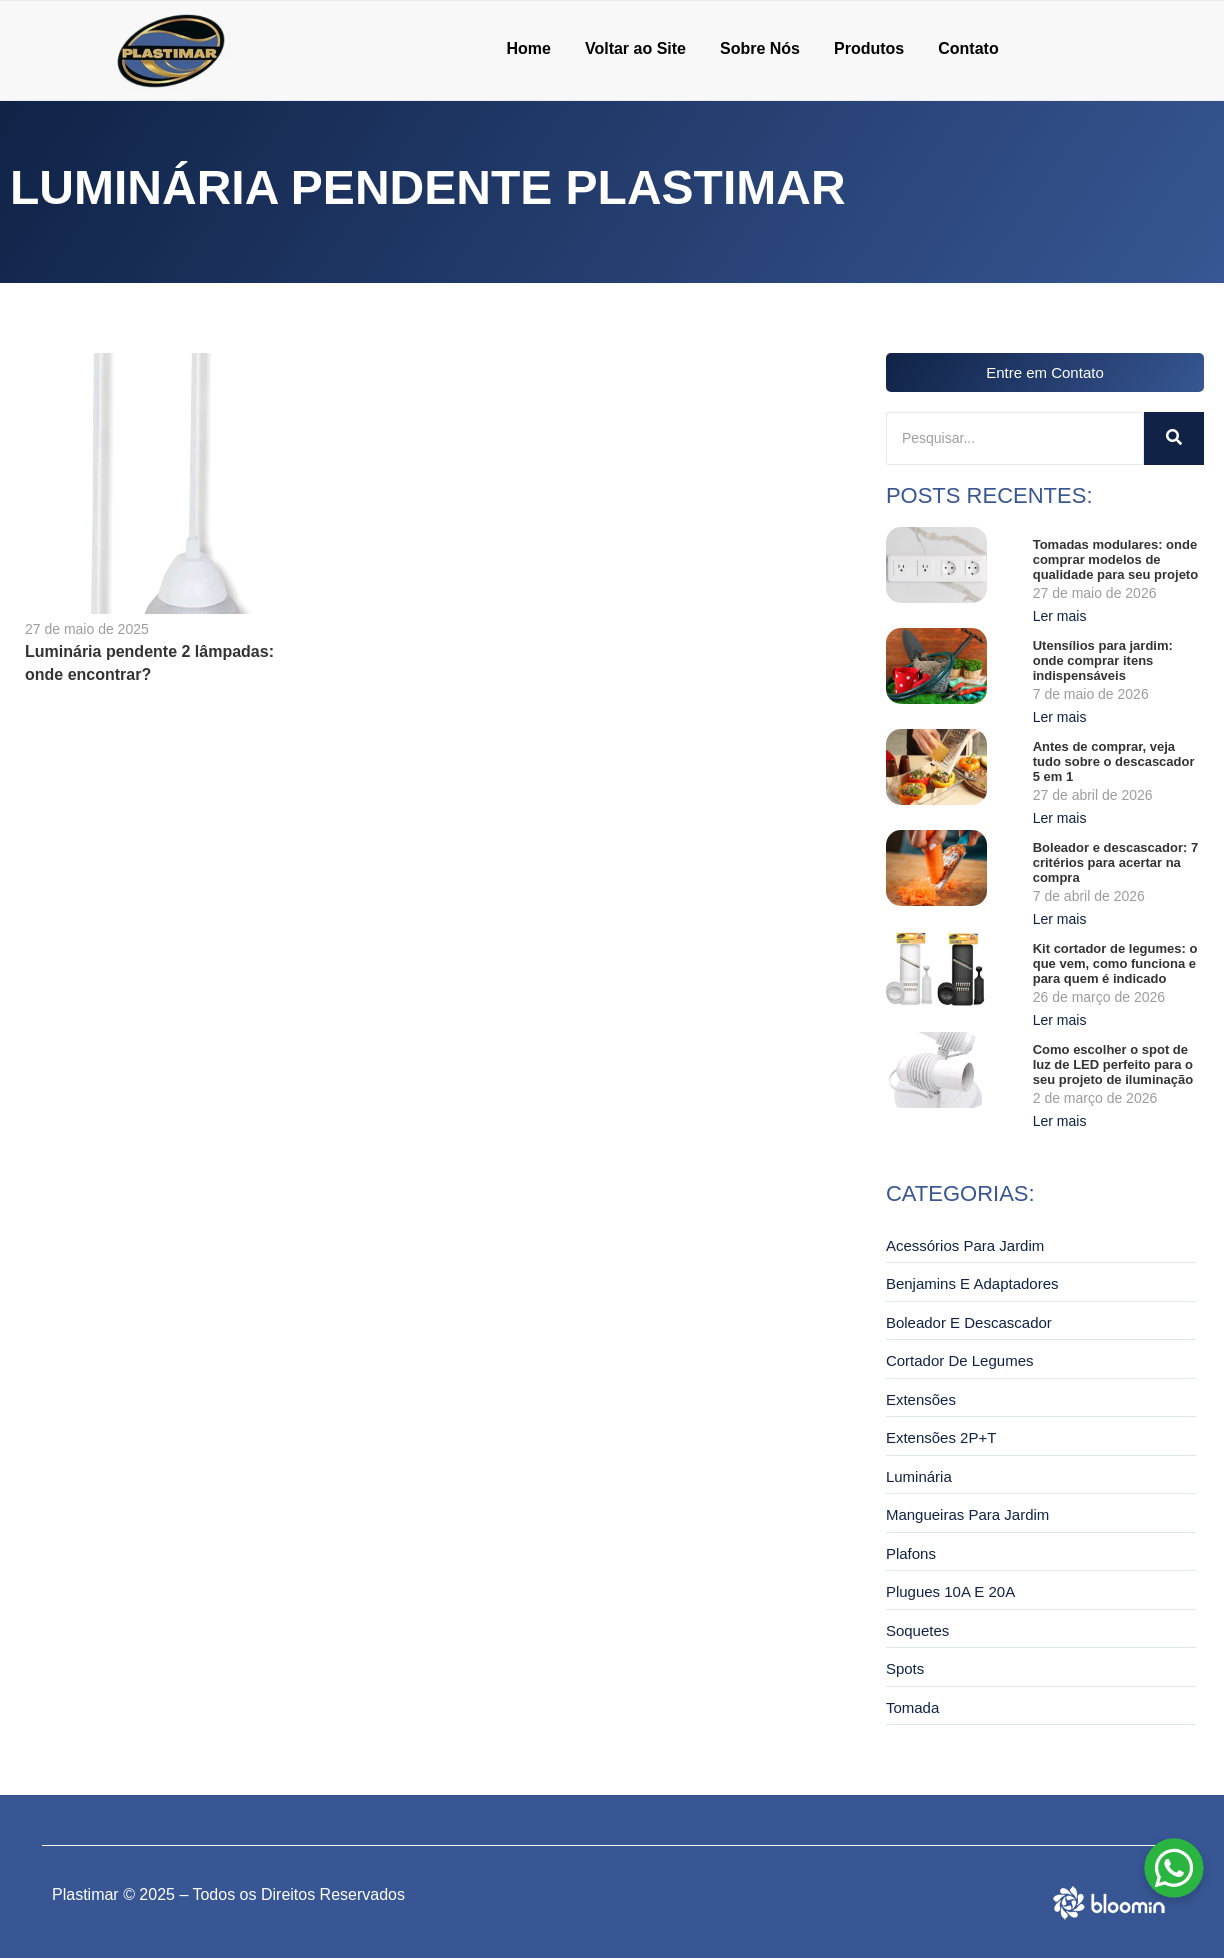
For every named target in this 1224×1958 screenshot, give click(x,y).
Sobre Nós (760, 48)
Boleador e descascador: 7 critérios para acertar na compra (1115, 862)
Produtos (869, 48)
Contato (968, 48)
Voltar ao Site (635, 48)
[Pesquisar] (1015, 438)
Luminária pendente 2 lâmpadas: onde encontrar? (149, 663)
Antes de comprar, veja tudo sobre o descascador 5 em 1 (1114, 761)
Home (528, 48)
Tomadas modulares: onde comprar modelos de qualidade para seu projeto (1115, 559)
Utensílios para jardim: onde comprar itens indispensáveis (1103, 660)
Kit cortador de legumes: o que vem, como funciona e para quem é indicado (1115, 963)
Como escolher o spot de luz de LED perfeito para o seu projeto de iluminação (1113, 1064)
